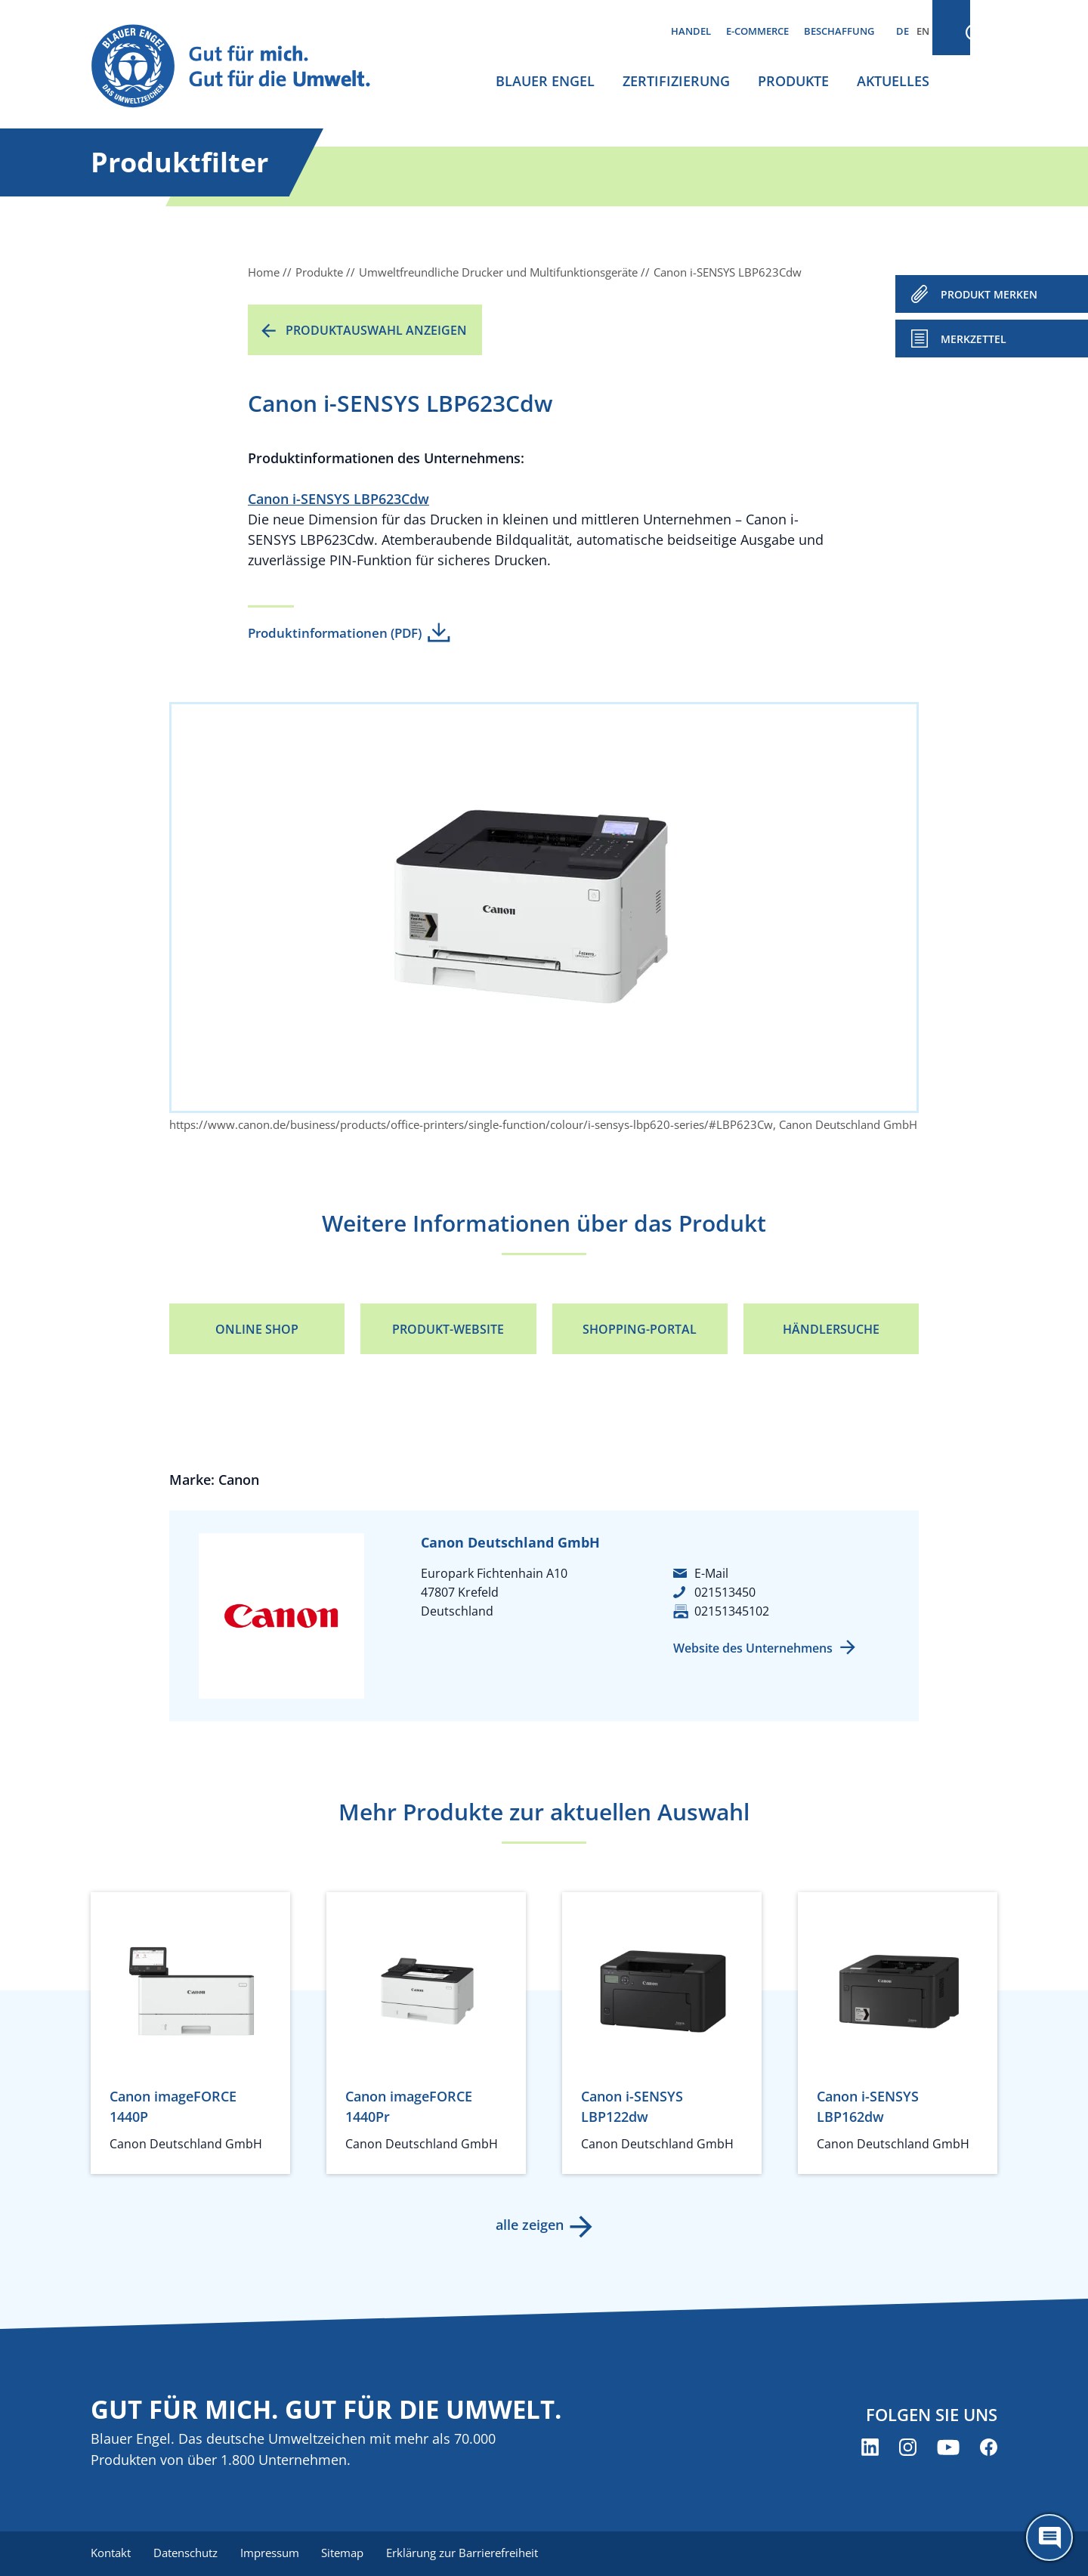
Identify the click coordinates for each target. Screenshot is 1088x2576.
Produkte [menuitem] (793, 81)
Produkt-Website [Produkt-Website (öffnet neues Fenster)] (448, 1329)
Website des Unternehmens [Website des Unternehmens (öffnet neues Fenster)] (753, 1648)
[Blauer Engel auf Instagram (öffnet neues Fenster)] (907, 2448)
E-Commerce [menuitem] (757, 31)
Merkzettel (973, 339)
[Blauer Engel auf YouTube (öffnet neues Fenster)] (948, 2448)
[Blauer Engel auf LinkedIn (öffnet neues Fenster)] (870, 2448)
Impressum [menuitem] (272, 2553)
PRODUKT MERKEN (989, 294)
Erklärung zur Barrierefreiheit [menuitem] (469, 2553)
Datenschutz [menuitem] (187, 2553)
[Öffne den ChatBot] (1049, 2537)
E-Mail (711, 1573)
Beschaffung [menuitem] (839, 31)
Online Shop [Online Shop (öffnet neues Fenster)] (256, 1329)
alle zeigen (529, 2225)
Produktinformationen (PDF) (335, 633)
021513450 (725, 1592)
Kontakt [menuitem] (111, 2553)
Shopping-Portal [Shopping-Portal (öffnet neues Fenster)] (640, 1329)
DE (902, 31)
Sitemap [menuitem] (347, 2553)
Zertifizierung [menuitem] (676, 81)
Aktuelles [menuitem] (893, 81)
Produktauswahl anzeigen (376, 330)
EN (922, 31)
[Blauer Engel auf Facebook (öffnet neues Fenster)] (988, 2448)
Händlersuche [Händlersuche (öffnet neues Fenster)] (831, 1329)
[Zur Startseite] (245, 67)
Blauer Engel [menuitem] (545, 81)
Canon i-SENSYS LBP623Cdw (338, 499)
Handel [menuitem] (691, 31)
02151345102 (731, 1611)
